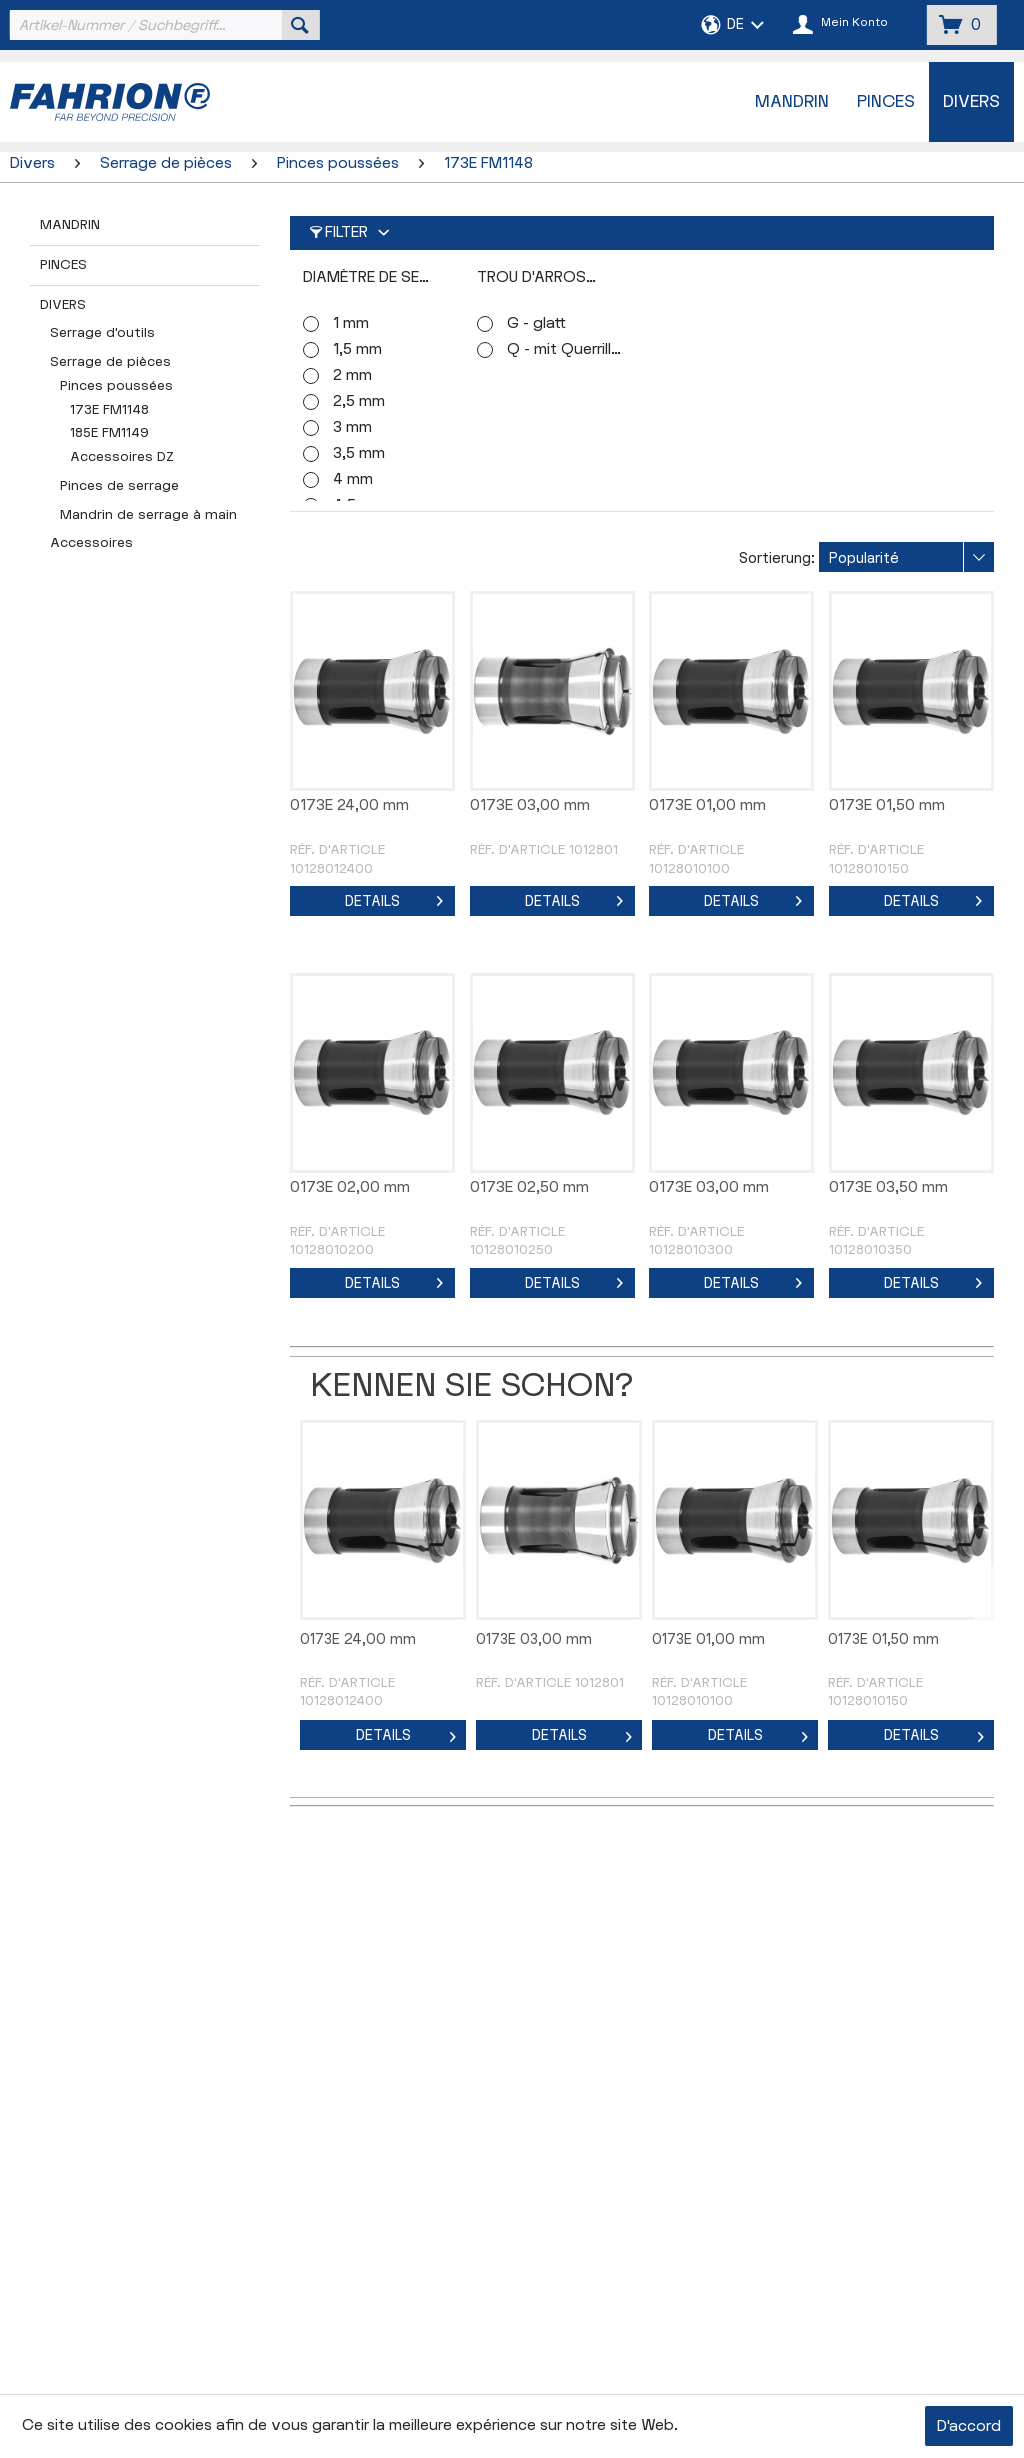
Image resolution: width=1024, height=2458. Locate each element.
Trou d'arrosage (547, 277)
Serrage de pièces (110, 362)
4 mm (353, 479)
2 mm (352, 375)
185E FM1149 (109, 433)
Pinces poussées (116, 386)
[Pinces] (886, 102)
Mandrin (70, 225)
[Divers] (971, 102)
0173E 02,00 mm (350, 1187)
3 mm (352, 427)
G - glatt (536, 323)
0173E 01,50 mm (887, 805)
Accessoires (91, 543)
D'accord (969, 2426)
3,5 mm (359, 453)
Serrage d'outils (102, 333)
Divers (63, 305)
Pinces (63, 265)
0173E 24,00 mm (349, 805)
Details (394, 898)
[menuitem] (162, 25)
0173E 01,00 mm (707, 805)
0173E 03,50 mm (888, 1187)
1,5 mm (357, 349)
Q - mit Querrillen (566, 349)
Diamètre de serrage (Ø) (382, 277)
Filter (339, 232)
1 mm (351, 323)
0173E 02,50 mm (529, 1187)
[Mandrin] (792, 102)
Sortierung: (777, 558)
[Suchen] (300, 25)
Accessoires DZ (122, 457)
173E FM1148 (109, 410)
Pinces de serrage (119, 486)
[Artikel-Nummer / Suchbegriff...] (162, 25)
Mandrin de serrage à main (148, 515)
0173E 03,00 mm (530, 805)
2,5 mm (359, 401)
